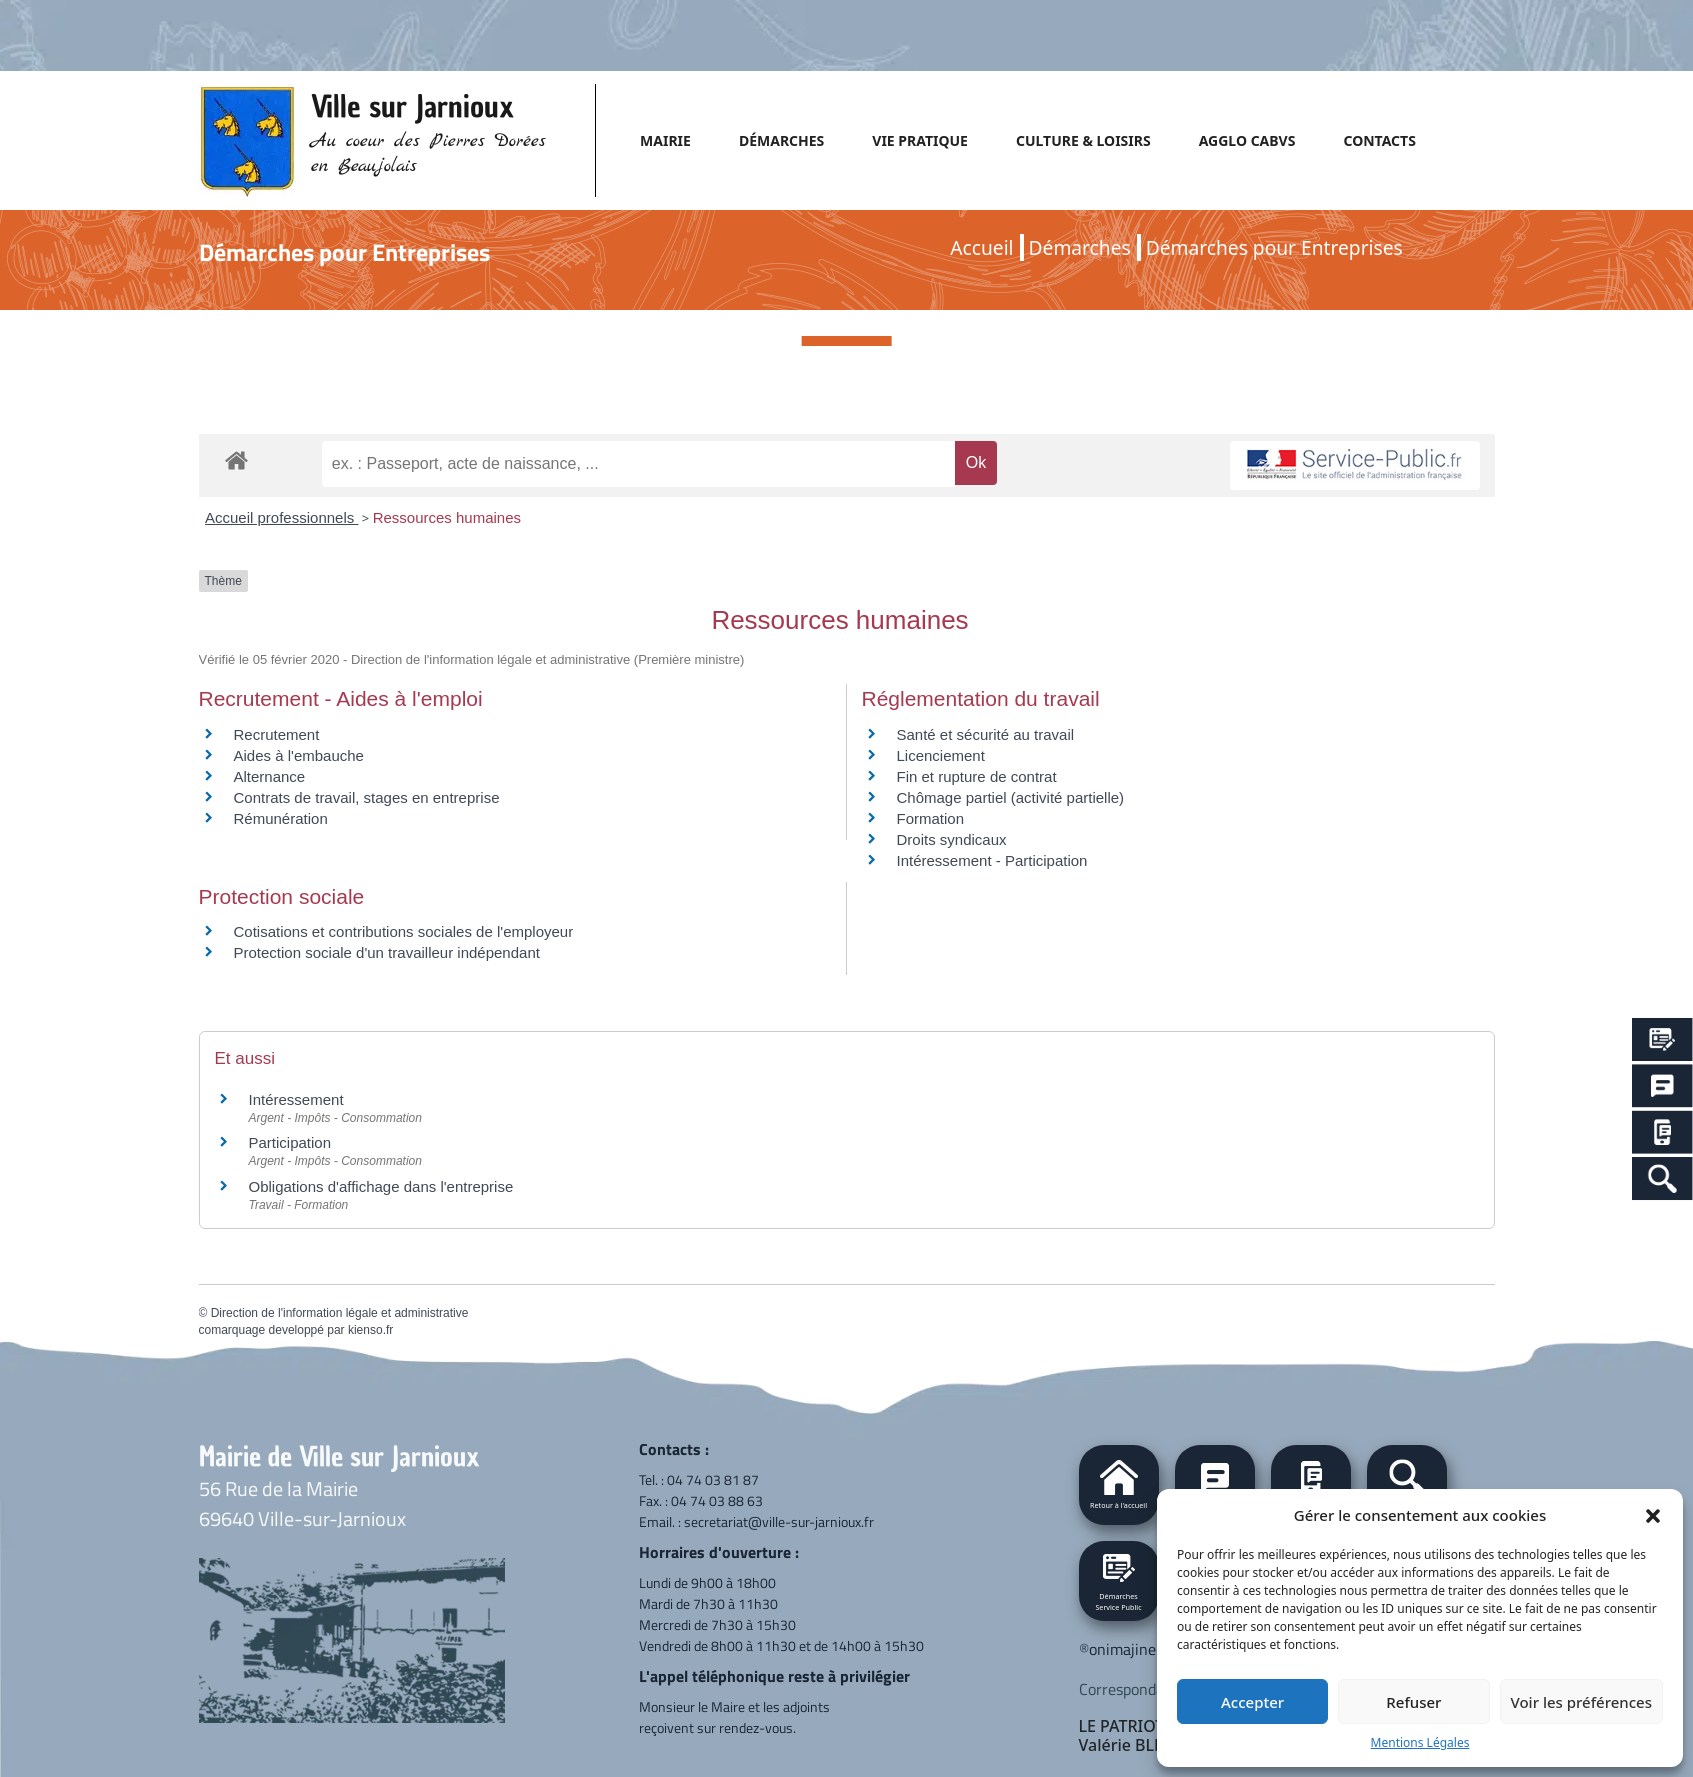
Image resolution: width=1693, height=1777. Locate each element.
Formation (931, 818)
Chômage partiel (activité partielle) (1011, 797)
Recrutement (277, 734)
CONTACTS (1379, 140)
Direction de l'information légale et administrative (340, 1313)
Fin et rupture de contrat (977, 776)
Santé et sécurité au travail (986, 734)
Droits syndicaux (952, 839)
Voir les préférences (1581, 1702)
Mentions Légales (1420, 1742)
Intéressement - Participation (992, 860)
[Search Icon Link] (1662, 1178)
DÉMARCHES (781, 140)
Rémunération (281, 818)
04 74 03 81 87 (713, 1479)
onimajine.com (1138, 1649)
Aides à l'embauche (299, 755)
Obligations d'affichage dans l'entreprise (381, 1186)
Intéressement (296, 1099)
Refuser (1413, 1702)
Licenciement (941, 755)
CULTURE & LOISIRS (1083, 140)
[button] (1653, 1515)
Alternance (270, 776)
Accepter (1252, 1702)
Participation (290, 1142)
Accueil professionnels (281, 517)
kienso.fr (370, 1330)
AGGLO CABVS (1247, 140)
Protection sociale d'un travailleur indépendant (387, 952)
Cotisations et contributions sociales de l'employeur (404, 931)
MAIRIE (665, 140)
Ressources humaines (447, 517)
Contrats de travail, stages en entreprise (367, 797)
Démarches (1080, 247)
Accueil (981, 247)
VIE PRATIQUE (920, 140)
